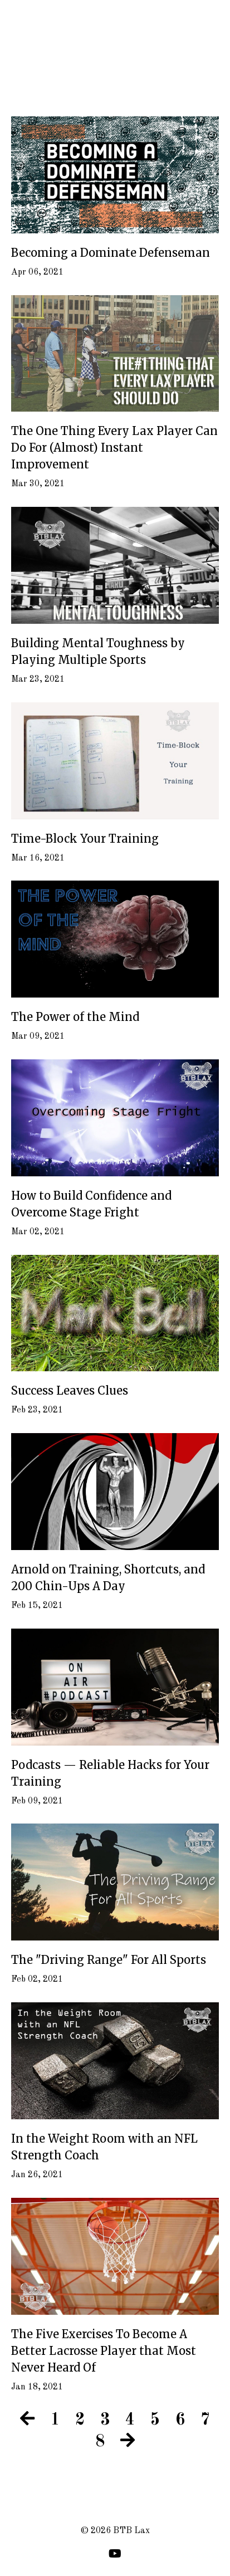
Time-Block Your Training (85, 838)
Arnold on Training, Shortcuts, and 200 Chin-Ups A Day (108, 1577)
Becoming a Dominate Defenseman (110, 253)
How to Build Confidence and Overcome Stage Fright (91, 1204)
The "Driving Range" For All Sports (108, 1960)
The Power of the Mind (75, 1017)
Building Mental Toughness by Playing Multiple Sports (98, 651)
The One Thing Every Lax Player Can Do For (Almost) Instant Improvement (114, 447)
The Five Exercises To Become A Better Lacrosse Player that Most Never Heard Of (103, 2350)
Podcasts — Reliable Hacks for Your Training (110, 1773)
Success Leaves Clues (69, 1390)
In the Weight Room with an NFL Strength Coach (104, 2147)
